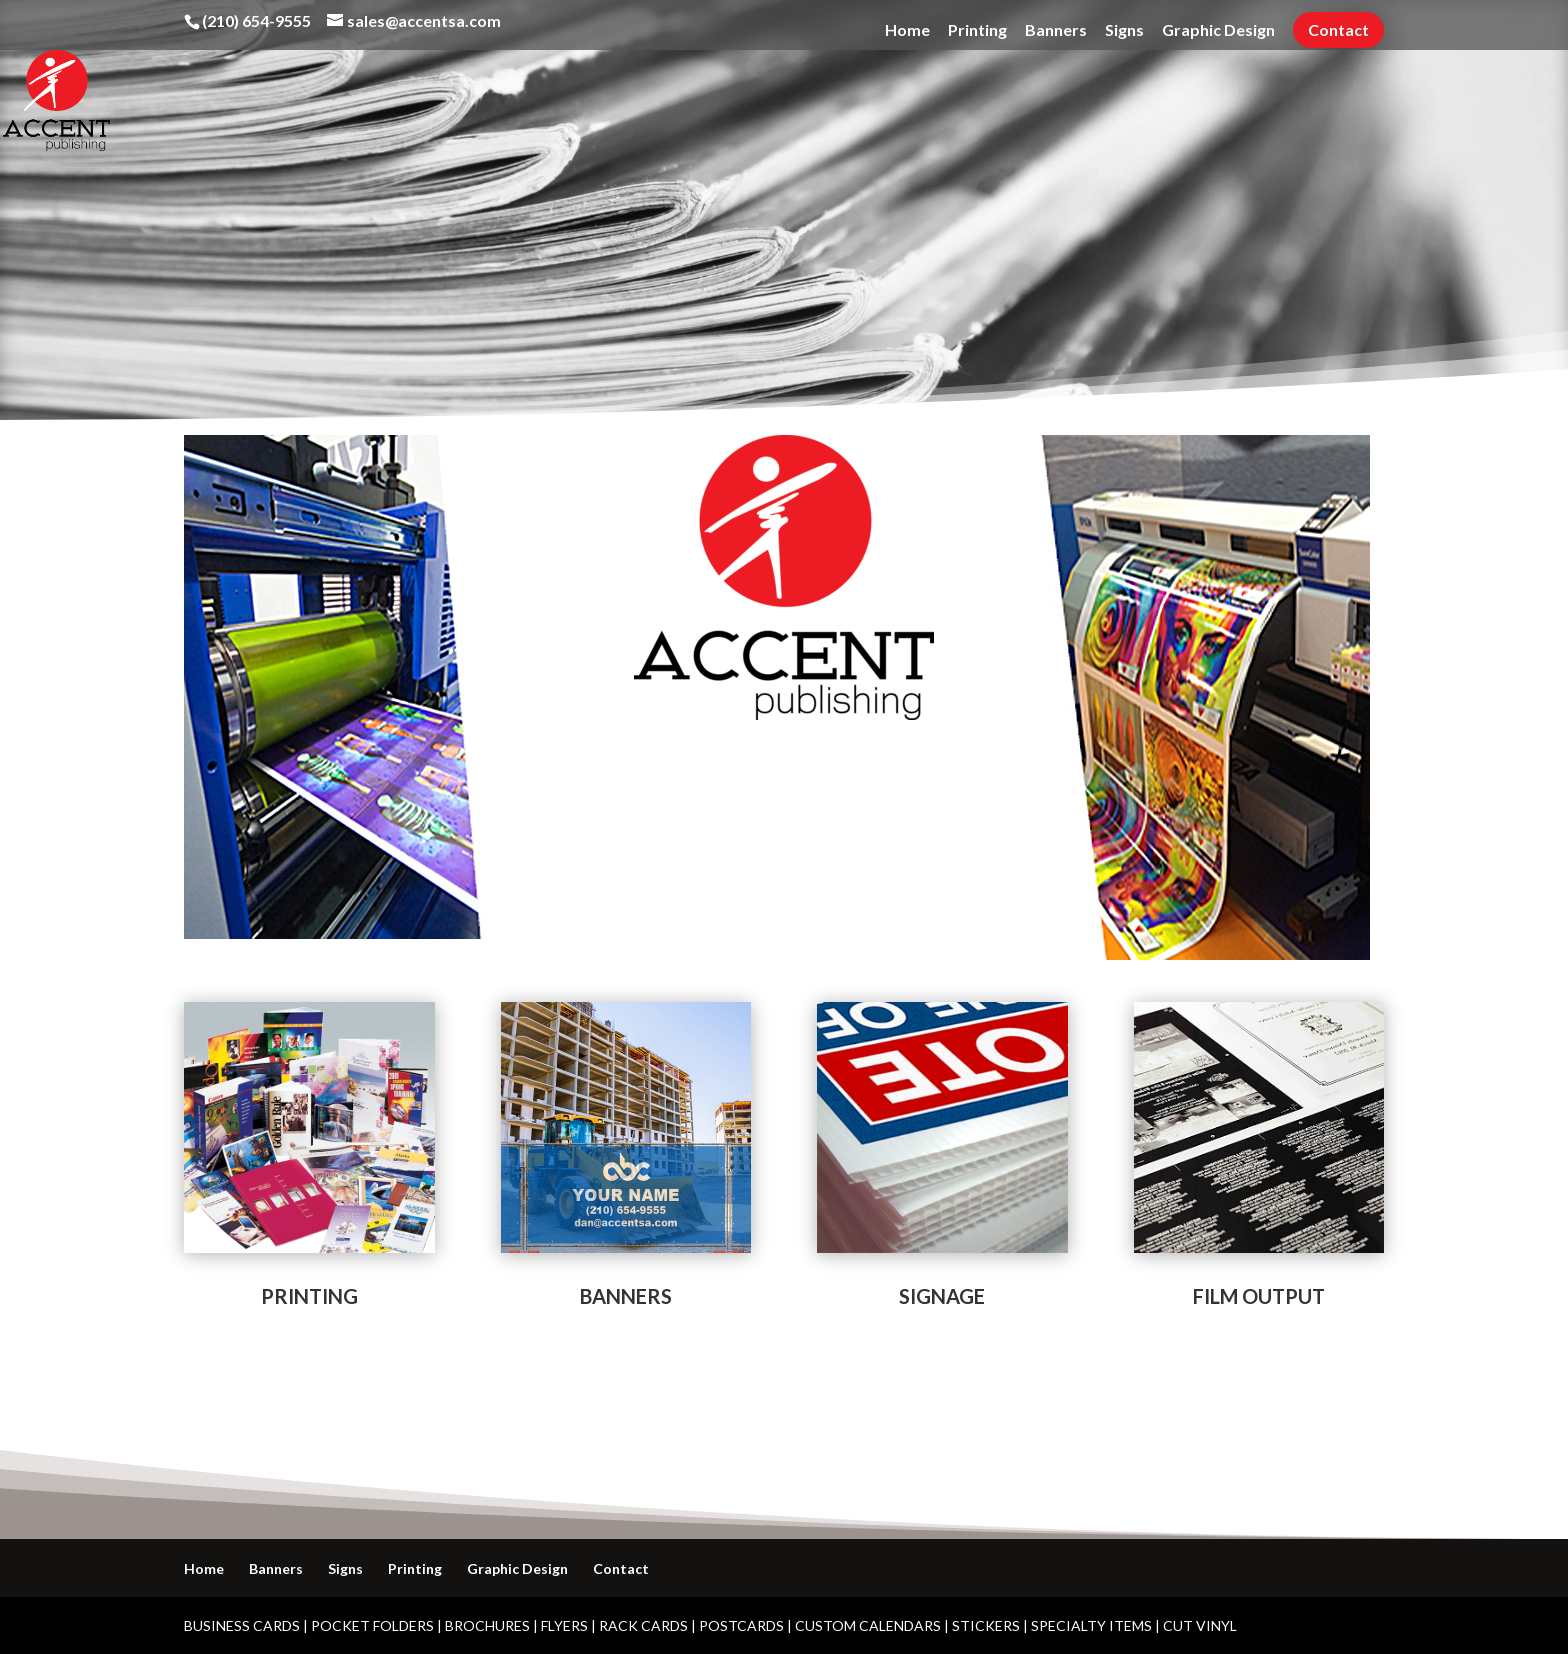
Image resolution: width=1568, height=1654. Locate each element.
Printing (977, 30)
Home (907, 30)
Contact (1338, 29)
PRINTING (309, 1296)
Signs (1124, 30)
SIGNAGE (942, 1296)
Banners (1056, 30)
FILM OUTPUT (1259, 1296)
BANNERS (626, 1296)
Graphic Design (1218, 30)
